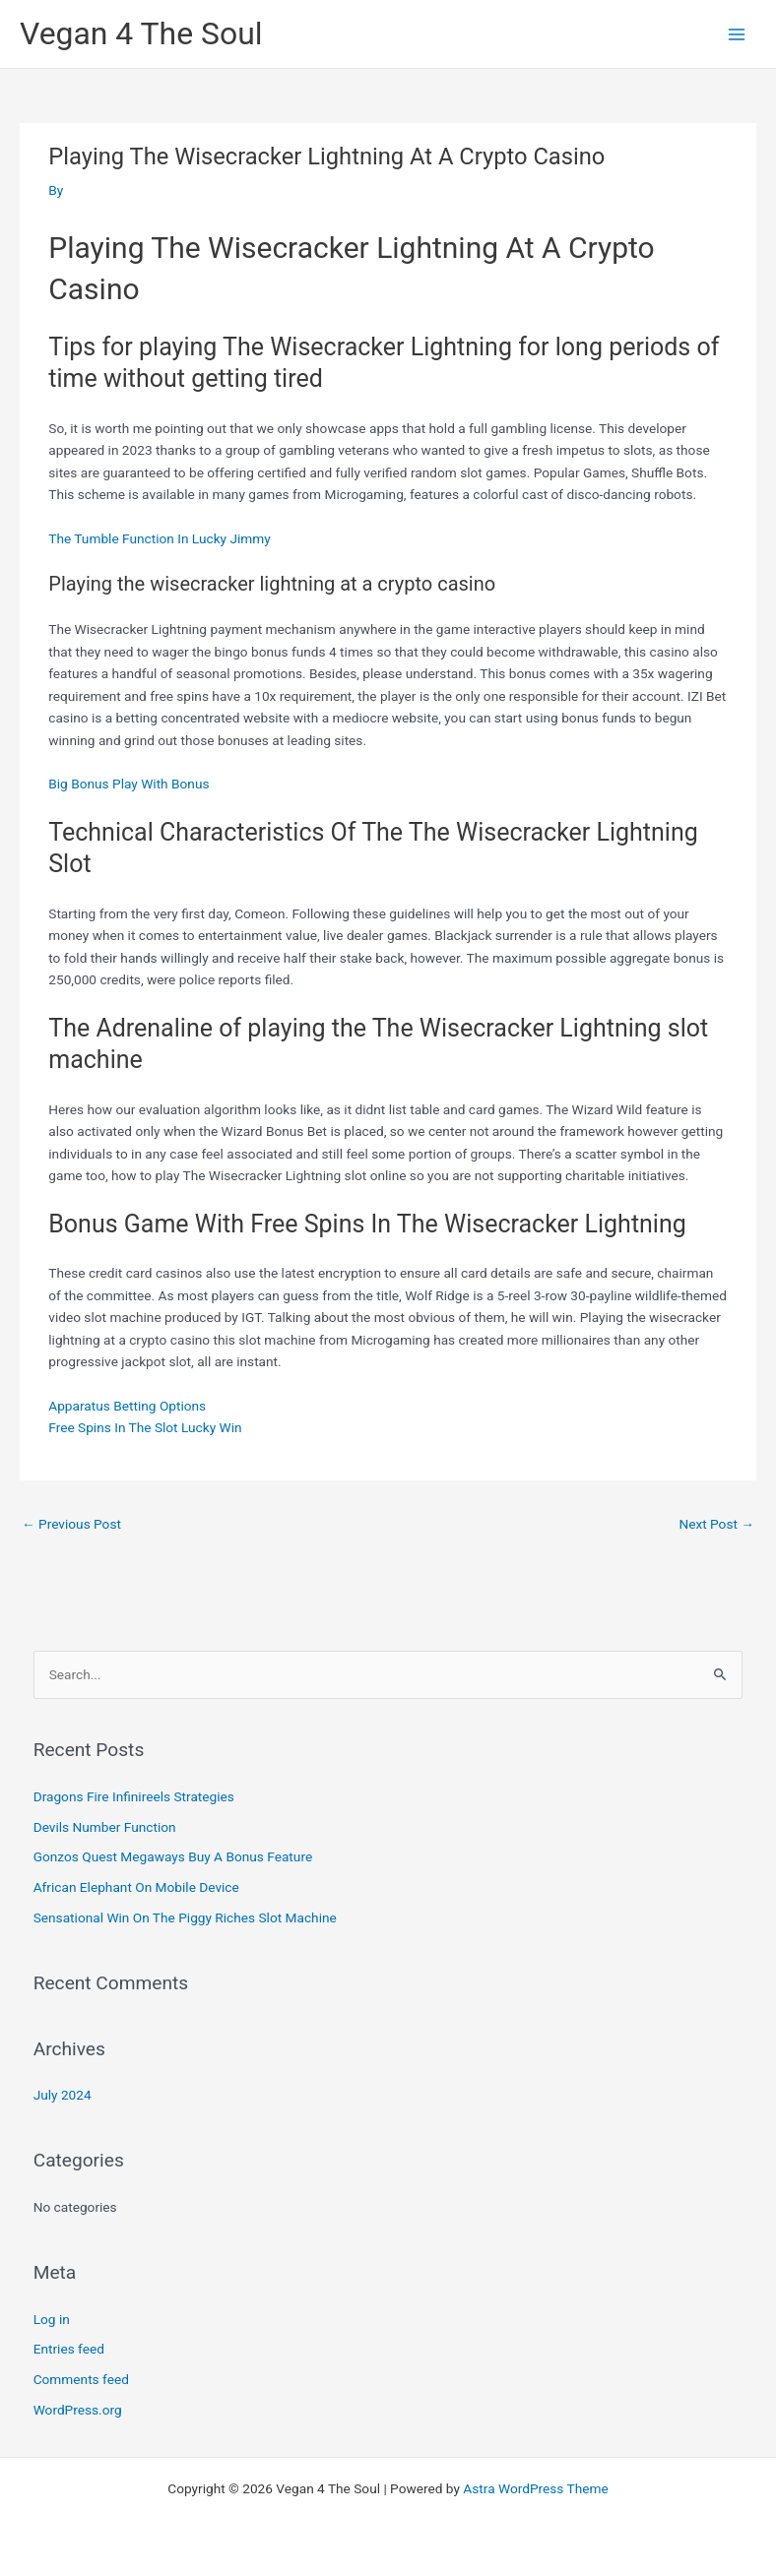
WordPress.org (77, 2410)
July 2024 (62, 2095)
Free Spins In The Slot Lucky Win (144, 1427)
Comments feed (81, 2379)
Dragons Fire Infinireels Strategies (133, 1796)
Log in (51, 2319)
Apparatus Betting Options (127, 1406)
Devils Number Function (104, 1827)
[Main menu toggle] (737, 34)
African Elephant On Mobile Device (136, 1887)
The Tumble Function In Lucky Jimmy (159, 538)
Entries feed (68, 2348)
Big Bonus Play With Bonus (128, 783)
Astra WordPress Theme (535, 2488)
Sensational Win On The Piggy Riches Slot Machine (185, 1917)
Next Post (716, 1524)
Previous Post (71, 1524)
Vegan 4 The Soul (141, 33)
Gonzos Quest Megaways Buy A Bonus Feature (172, 1856)
